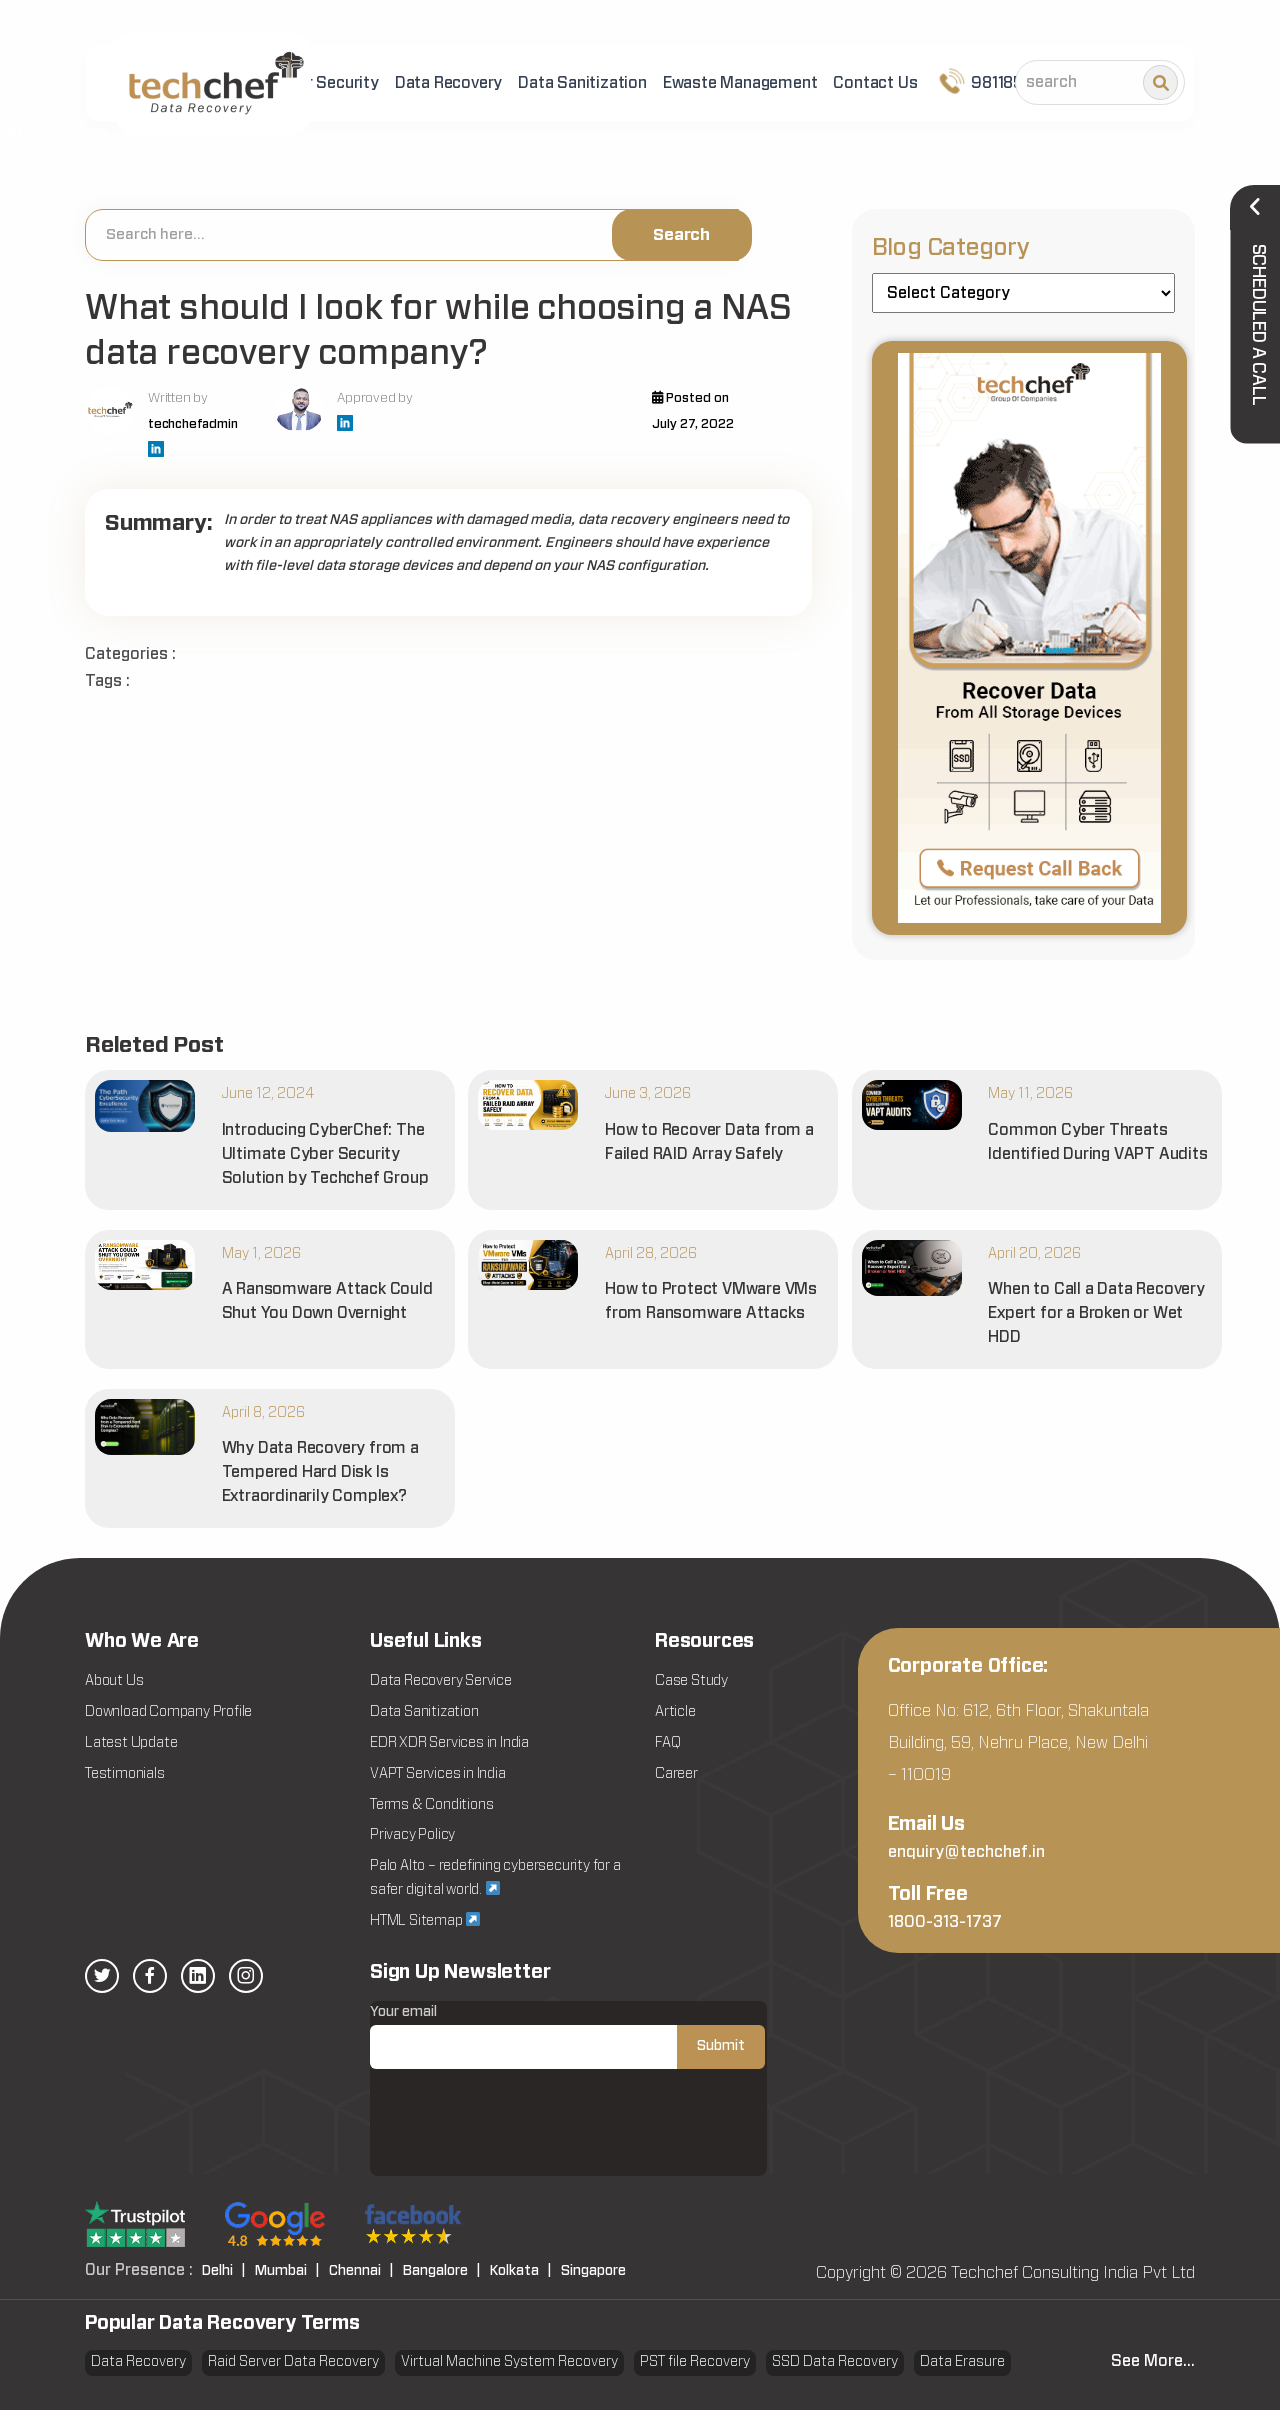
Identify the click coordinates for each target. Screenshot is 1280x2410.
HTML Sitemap (425, 1920)
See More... (1153, 2361)
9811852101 (996, 81)
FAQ (667, 1743)
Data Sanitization (582, 83)
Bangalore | (442, 2271)
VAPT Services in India (438, 1774)
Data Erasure (962, 2362)
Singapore (593, 2271)
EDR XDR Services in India (449, 1743)
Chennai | (361, 2271)
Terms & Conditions (431, 1805)
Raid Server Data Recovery (293, 2362)
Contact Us (875, 83)
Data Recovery (448, 83)
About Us (114, 1681)
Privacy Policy (412, 1835)
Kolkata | (521, 2271)
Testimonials (125, 1774)
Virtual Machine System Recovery (509, 2362)
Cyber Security (324, 83)
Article (675, 1712)
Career (676, 1774)
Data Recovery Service (441, 1681)
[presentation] (522, 2137)
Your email (567, 2037)
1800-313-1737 (945, 1922)
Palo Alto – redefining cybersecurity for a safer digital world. (495, 1878)
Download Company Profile (168, 1712)
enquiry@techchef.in (966, 1852)
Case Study (691, 1681)
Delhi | (224, 2271)
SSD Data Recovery (835, 2362)
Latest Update (131, 1743)
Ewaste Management (740, 83)
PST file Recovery (695, 2362)
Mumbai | (287, 2271)
